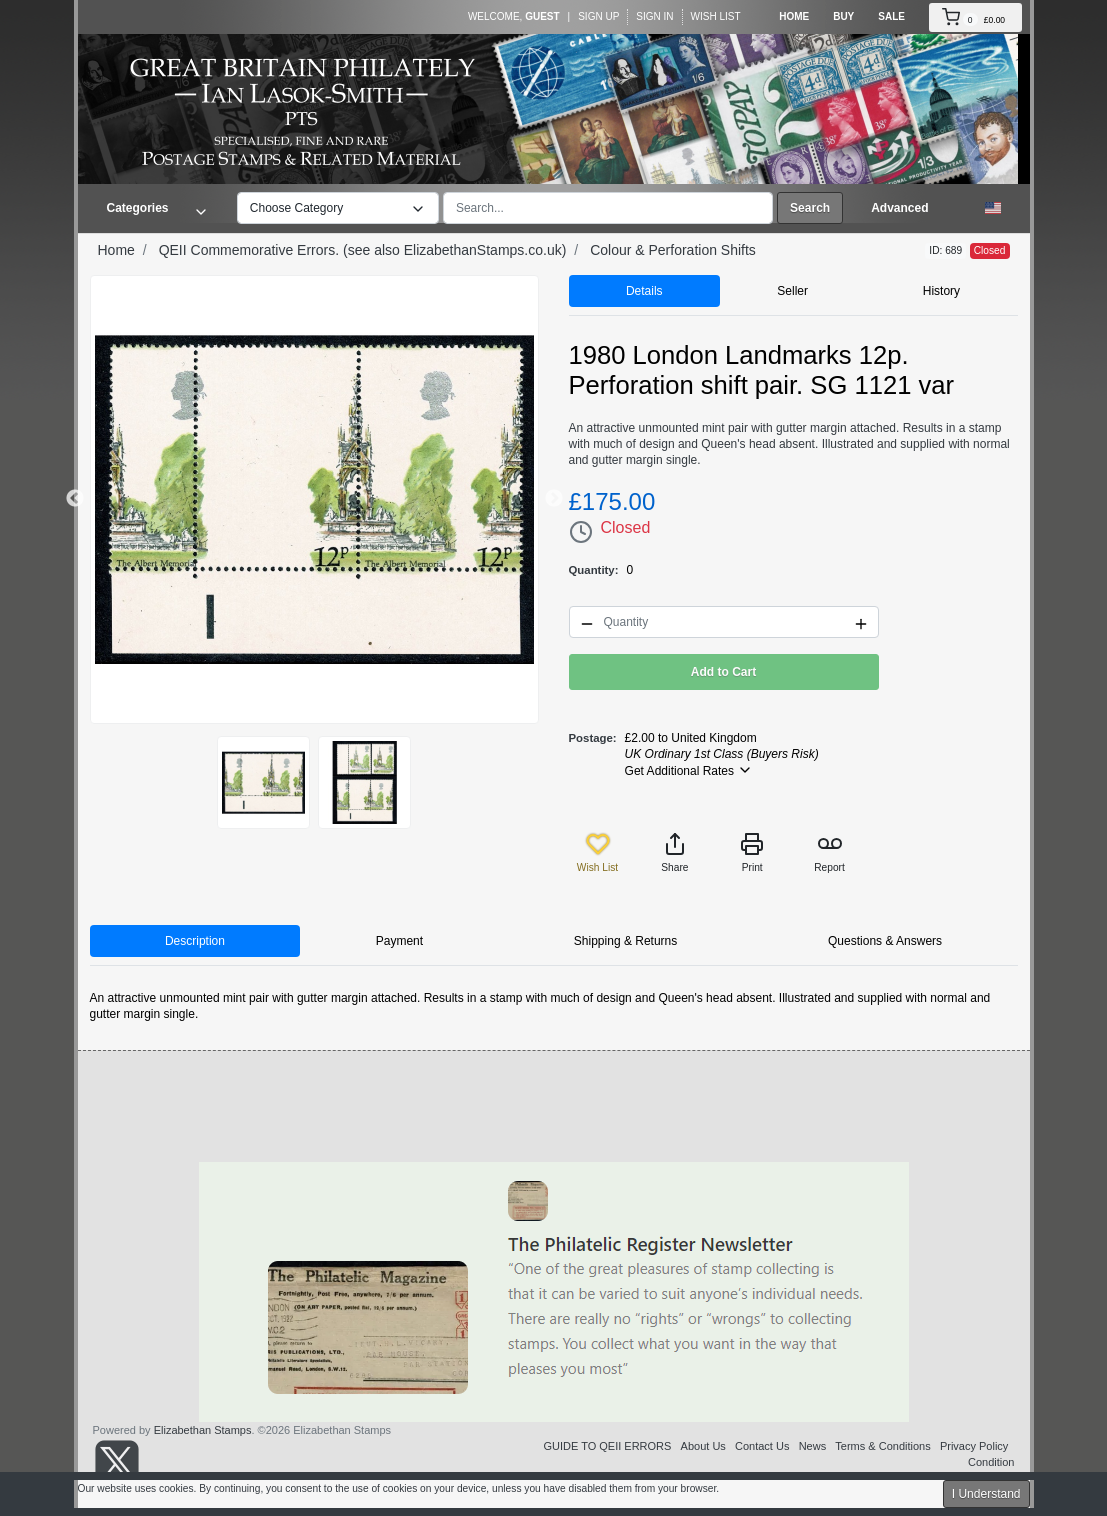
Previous (75, 499)
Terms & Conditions (882, 1446)
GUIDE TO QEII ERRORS (607, 1446)
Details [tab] (644, 291)
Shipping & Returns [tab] (625, 941)
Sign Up (598, 16)
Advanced (899, 208)
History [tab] (941, 291)
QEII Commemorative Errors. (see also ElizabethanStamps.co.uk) (363, 250)
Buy (843, 16)
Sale (891, 16)
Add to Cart (723, 672)
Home (794, 16)
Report (829, 852)
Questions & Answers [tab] (885, 941)
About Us (703, 1446)
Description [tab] (195, 941)
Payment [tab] (399, 941)
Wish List (716, 16)
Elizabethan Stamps (203, 1430)
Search (810, 208)
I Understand (986, 1494)
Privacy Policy (974, 1446)
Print (752, 852)
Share (674, 852)
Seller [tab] (792, 291)
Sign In (654, 16)
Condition (991, 1462)
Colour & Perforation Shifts (673, 250)
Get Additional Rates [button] (689, 770)
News (813, 1446)
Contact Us (762, 1446)
